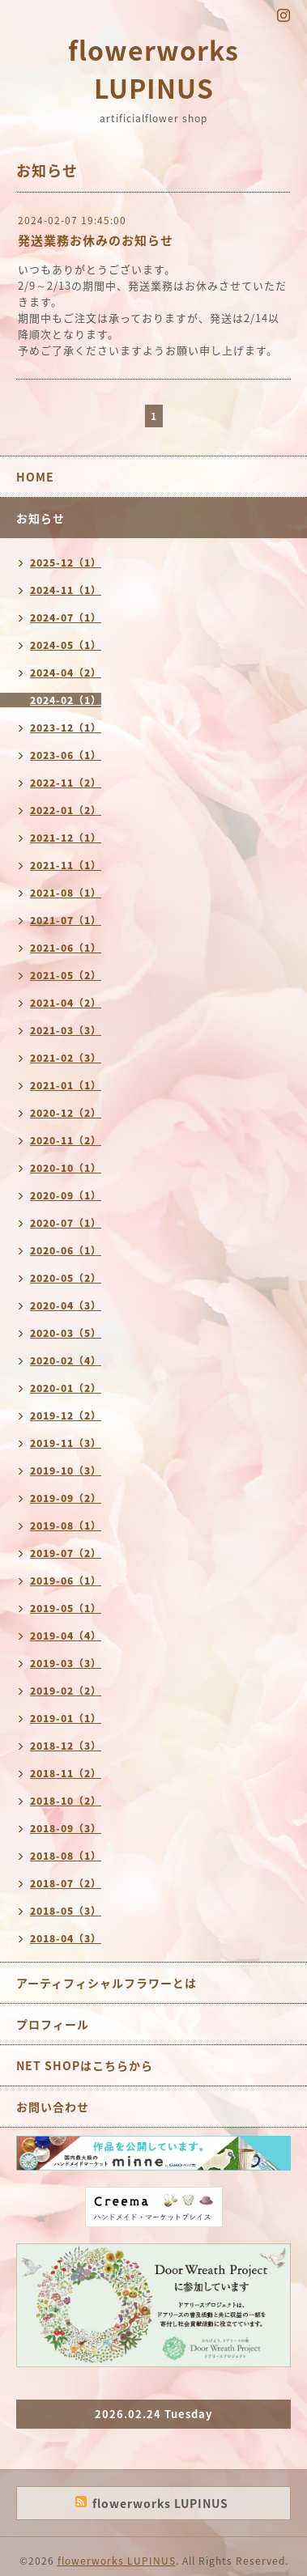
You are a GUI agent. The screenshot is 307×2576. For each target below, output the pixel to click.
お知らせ (40, 518)
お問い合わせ (52, 2107)
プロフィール (52, 2024)
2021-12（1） (65, 837)
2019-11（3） (65, 1443)
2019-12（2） (65, 1415)
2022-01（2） (65, 810)
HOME (35, 477)
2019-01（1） (65, 1718)
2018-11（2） (65, 1773)
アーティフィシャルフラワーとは (106, 1983)
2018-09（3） (65, 1828)
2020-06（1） (65, 1250)
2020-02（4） (65, 1360)
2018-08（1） (65, 1855)
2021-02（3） (65, 1057)
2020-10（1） (65, 1168)
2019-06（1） (65, 1580)
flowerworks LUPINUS (153, 69)
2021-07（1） (65, 920)
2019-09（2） (65, 1498)
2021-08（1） (65, 892)
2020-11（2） (65, 1140)
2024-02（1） (65, 700)
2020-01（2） (65, 1388)
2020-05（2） (65, 1278)
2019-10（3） (65, 1470)
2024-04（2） (65, 672)
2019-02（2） (65, 1690)
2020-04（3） (65, 1305)
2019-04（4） (65, 1635)
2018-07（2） (65, 1883)
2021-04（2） (65, 1002)
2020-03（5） (65, 1333)
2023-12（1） (65, 727)
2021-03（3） (65, 1030)
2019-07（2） (65, 1553)
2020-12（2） (65, 1113)
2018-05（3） (65, 1910)
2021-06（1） (65, 947)
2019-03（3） (65, 1663)
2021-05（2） (65, 975)
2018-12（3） (65, 1745)
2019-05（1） (65, 1608)
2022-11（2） (65, 782)
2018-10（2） (65, 1800)
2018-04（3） (65, 1938)
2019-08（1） (65, 1525)
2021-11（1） (65, 865)
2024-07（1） (65, 617)
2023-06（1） (65, 755)
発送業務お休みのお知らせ (95, 240)
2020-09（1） (65, 1195)
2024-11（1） (65, 590)
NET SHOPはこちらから (84, 2065)
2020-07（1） (65, 1223)
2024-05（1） (65, 645)
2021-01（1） (65, 1085)
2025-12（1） (65, 562)
